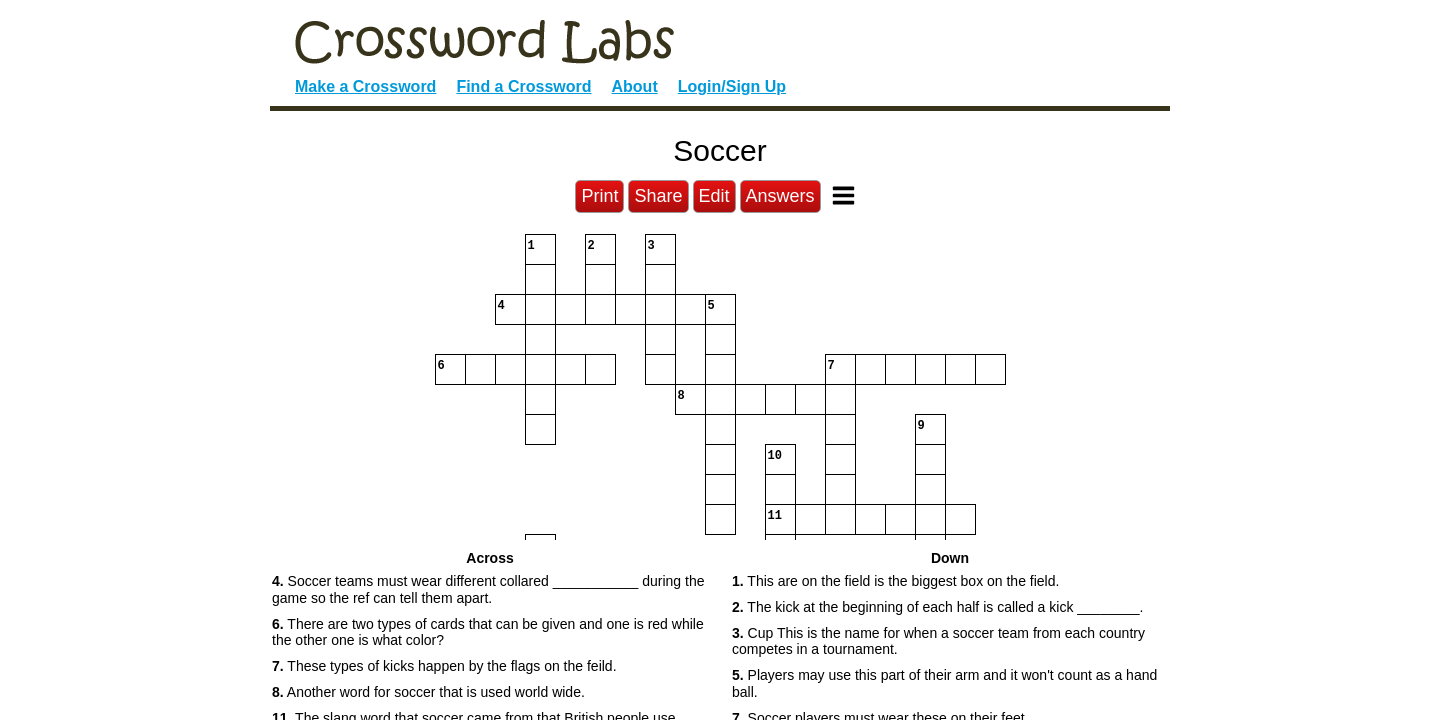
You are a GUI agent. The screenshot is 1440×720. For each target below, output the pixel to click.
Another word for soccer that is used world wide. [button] (428, 692)
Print (599, 196)
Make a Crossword (365, 86)
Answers (780, 196)
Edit (714, 196)
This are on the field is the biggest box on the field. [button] (895, 581)
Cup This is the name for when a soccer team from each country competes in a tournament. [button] (938, 641)
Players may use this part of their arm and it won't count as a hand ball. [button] (944, 683)
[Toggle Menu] (843, 195)
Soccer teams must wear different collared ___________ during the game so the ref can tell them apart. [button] (488, 589)
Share (658, 196)
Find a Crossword (523, 86)
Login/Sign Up (732, 86)
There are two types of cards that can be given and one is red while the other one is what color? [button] (488, 632)
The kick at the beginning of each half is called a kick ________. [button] (937, 607)
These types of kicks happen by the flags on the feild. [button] (444, 666)
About (635, 86)
